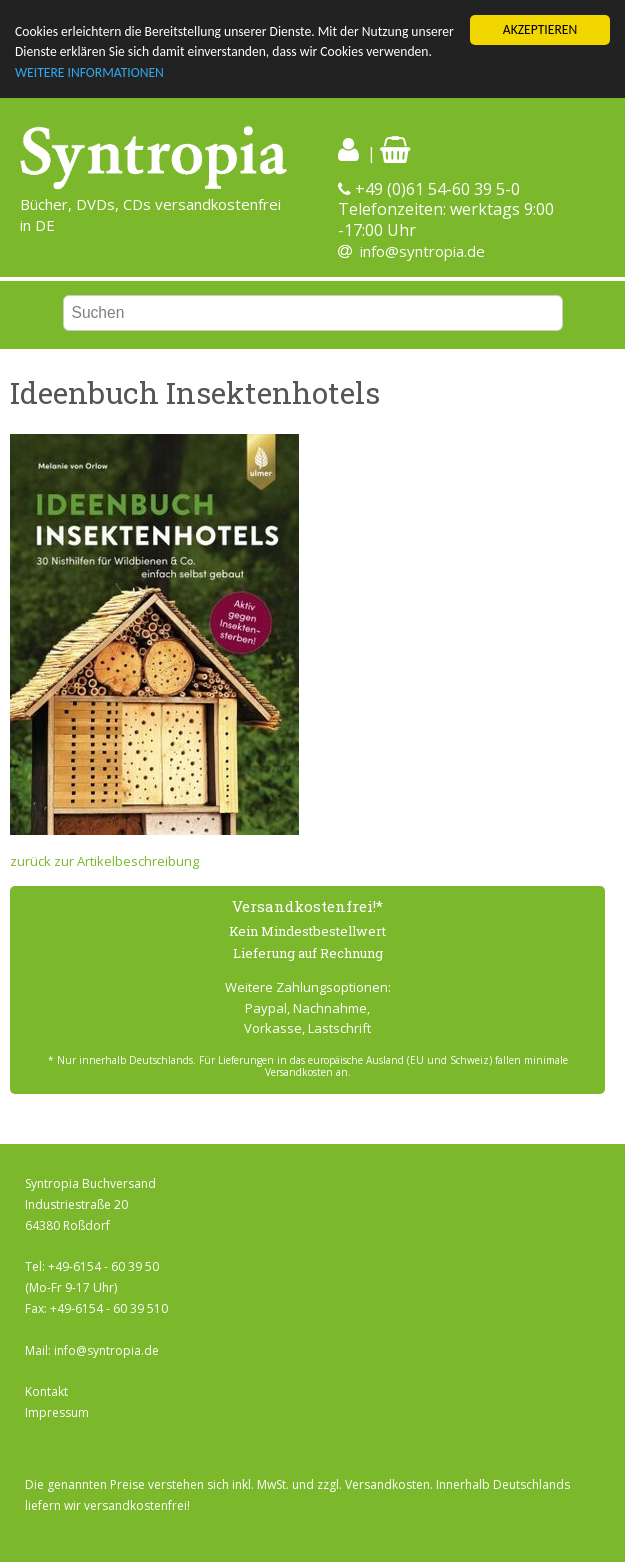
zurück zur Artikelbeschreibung (104, 861)
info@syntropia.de (422, 251)
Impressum (57, 1412)
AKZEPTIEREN (540, 29)
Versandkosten (387, 1484)
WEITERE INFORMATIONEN (89, 72)
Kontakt (46, 1391)
